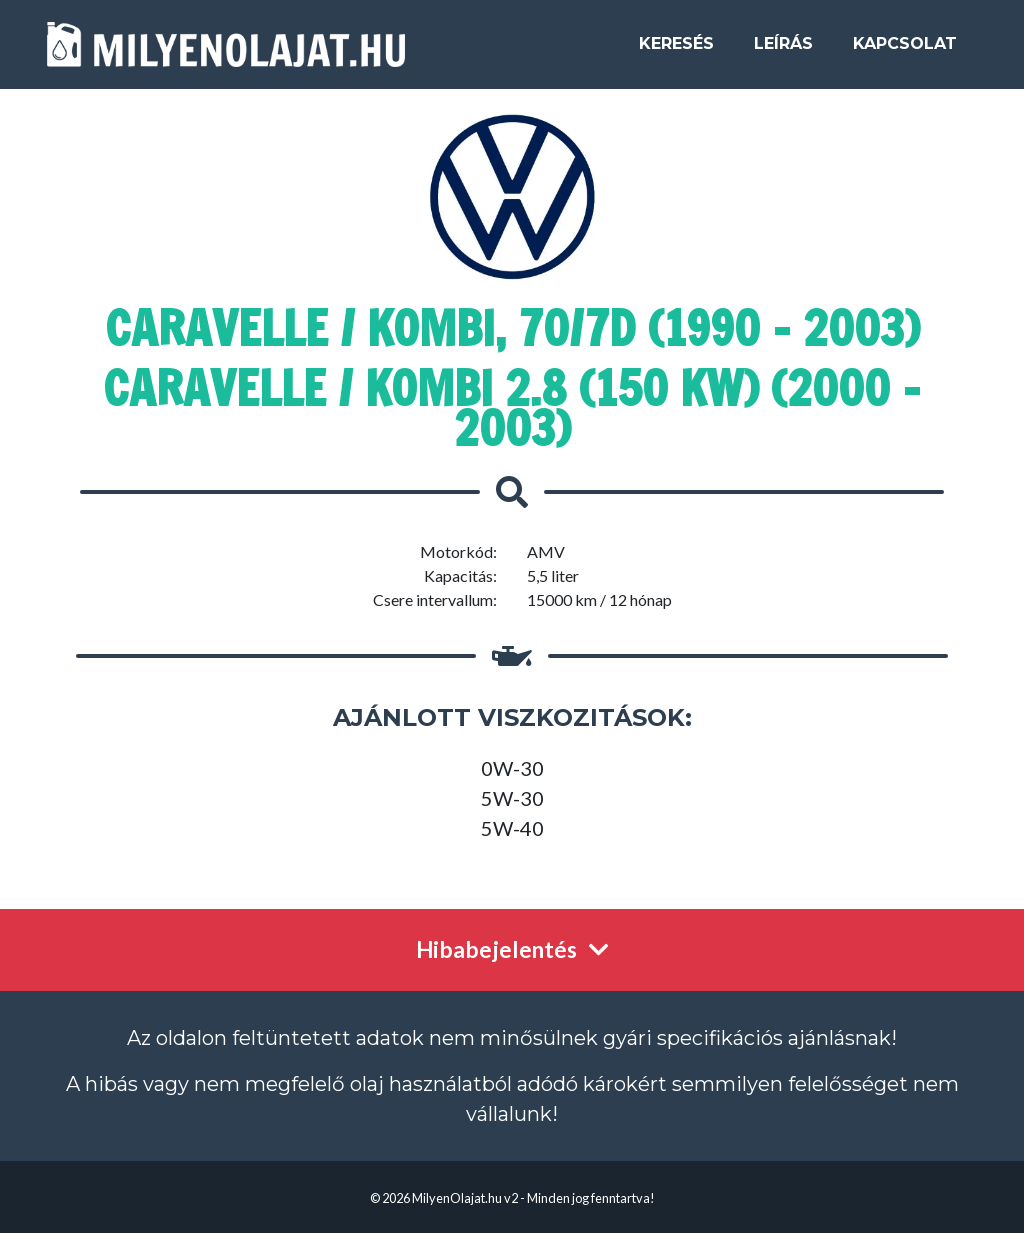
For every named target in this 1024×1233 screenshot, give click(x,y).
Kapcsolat (905, 51)
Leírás (783, 51)
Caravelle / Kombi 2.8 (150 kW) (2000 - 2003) (512, 408)
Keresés (676, 51)
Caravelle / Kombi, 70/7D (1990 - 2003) (512, 328)
